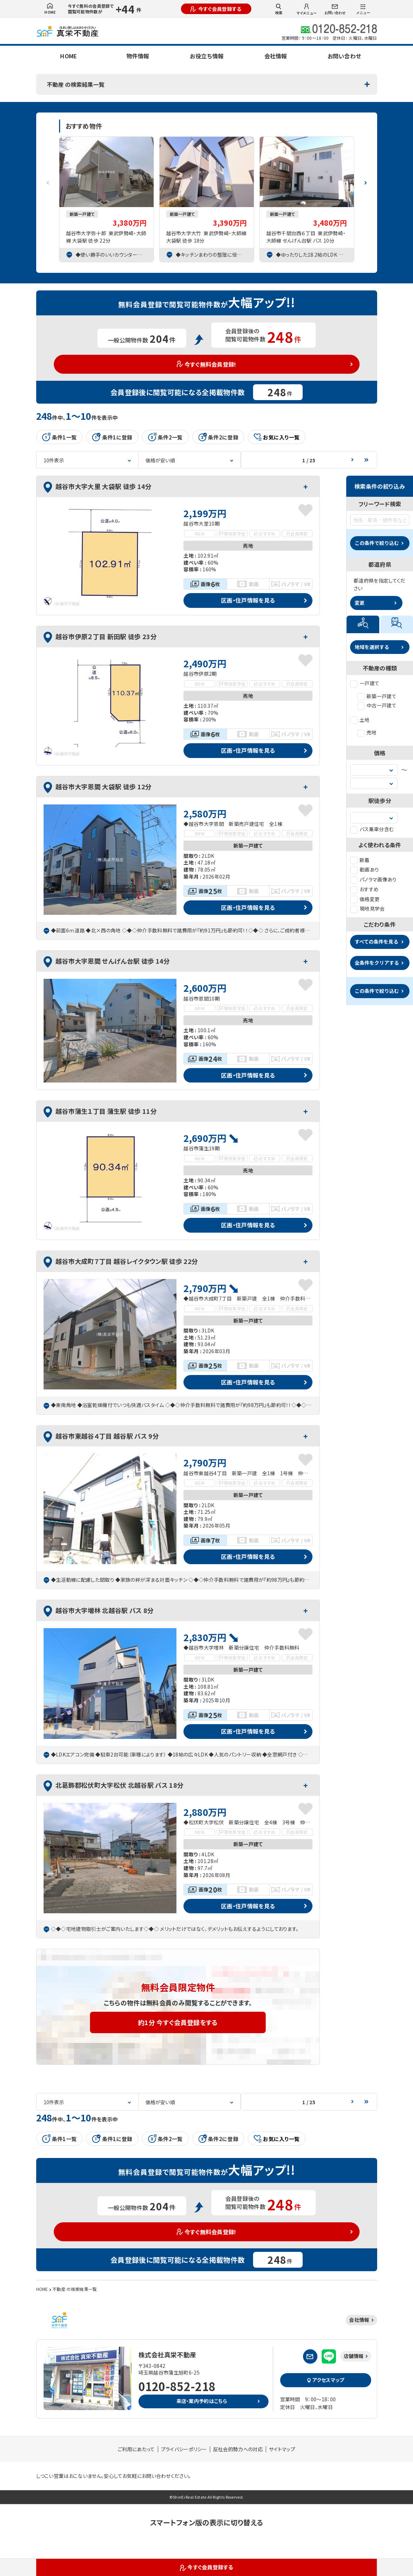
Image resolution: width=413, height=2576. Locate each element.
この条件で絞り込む (377, 542)
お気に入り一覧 (277, 437)
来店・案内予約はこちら (201, 2400)
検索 (279, 9)
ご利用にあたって (136, 2449)
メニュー (363, 9)
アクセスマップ (325, 2379)
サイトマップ (282, 2449)
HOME (50, 9)
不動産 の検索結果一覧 (75, 84)
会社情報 (275, 56)
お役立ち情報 (207, 56)
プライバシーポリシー (184, 2449)
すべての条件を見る (376, 941)
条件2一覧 (165, 437)
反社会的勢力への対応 (238, 2449)
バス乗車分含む (372, 829)
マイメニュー (307, 9)
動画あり (364, 869)
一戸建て (364, 683)
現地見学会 (367, 908)
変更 (359, 602)
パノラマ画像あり (373, 879)
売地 (367, 732)
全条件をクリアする (377, 962)
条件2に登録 (218, 437)
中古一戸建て (376, 705)
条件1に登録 (112, 437)
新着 (360, 859)
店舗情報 (354, 2355)
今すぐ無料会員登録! (206, 364)
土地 (360, 719)
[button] (365, 180)
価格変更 (365, 898)
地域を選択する (372, 646)
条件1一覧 (59, 437)
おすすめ (364, 889)
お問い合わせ (335, 10)
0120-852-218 (177, 2386)
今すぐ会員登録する (216, 8)
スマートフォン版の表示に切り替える (206, 2522)
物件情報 (138, 56)
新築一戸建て (376, 696)
